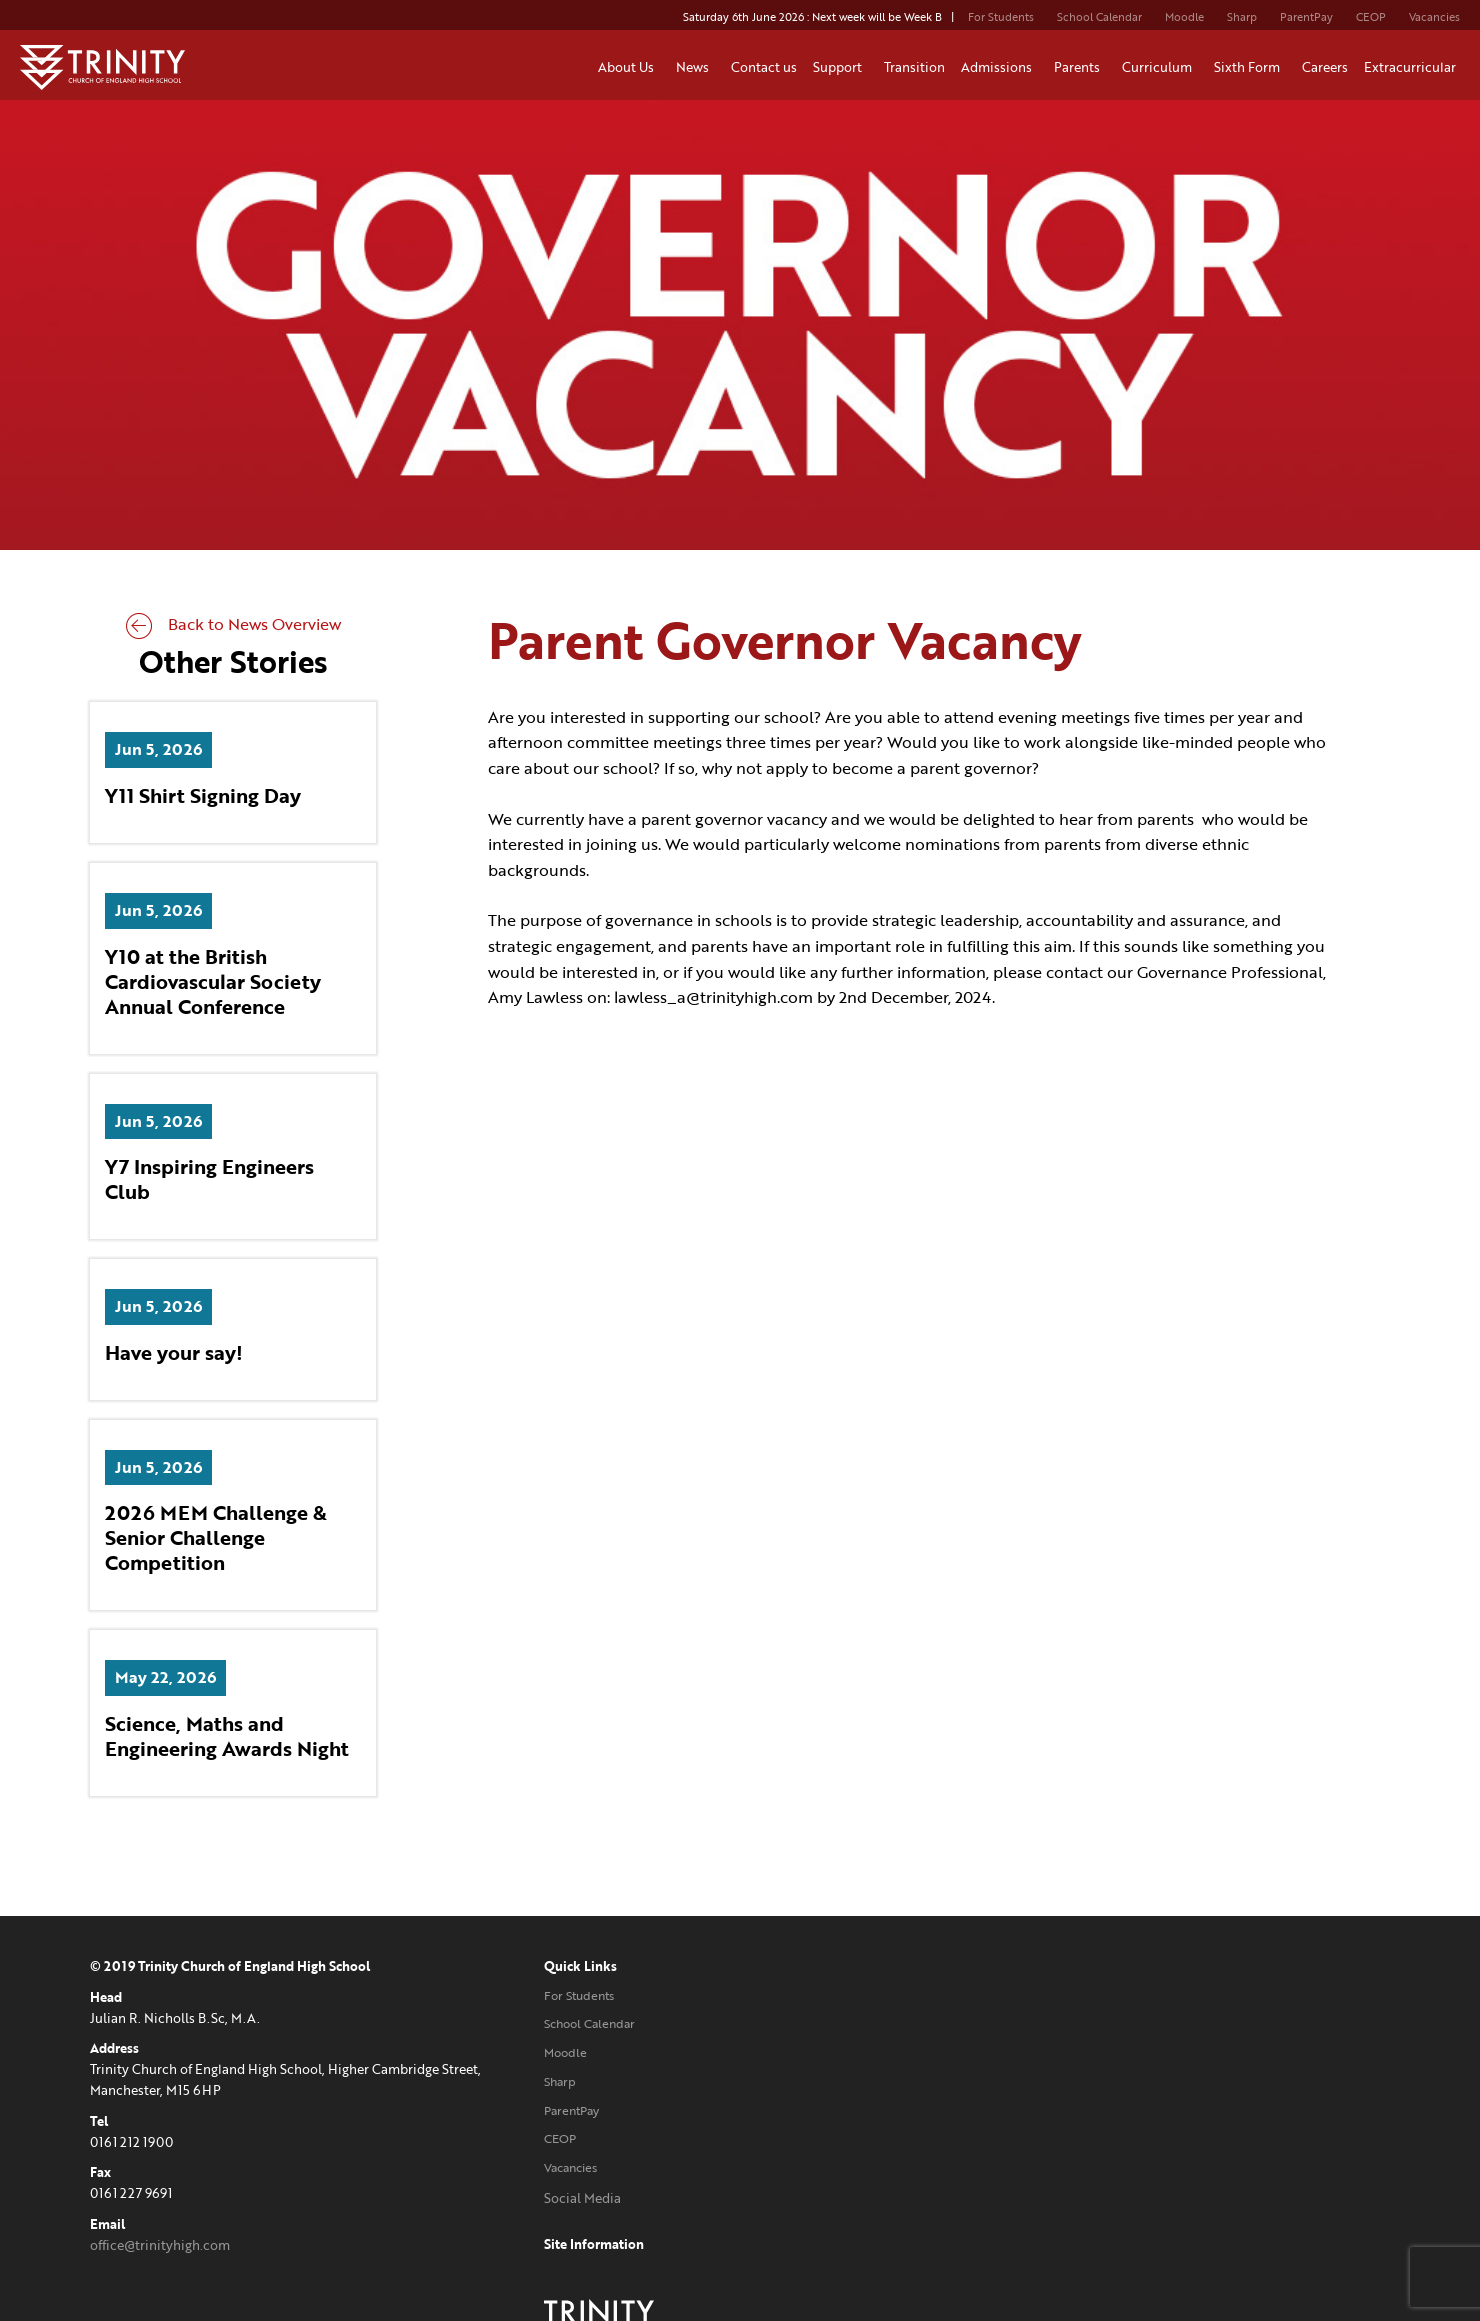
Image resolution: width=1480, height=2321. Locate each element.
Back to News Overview (233, 624)
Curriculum (1160, 67)
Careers (1325, 67)
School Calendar (1099, 17)
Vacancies (1434, 17)
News (695, 67)
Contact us (764, 67)
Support (840, 67)
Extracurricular (1413, 67)
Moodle (1184, 17)
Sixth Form (1250, 67)
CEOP (1371, 17)
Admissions (999, 67)
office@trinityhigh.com (160, 2245)
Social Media (579, 2198)
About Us (629, 67)
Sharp (1242, 17)
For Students (1001, 17)
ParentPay (1306, 17)
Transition (914, 67)
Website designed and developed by (1165, 2198)
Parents (1080, 67)
